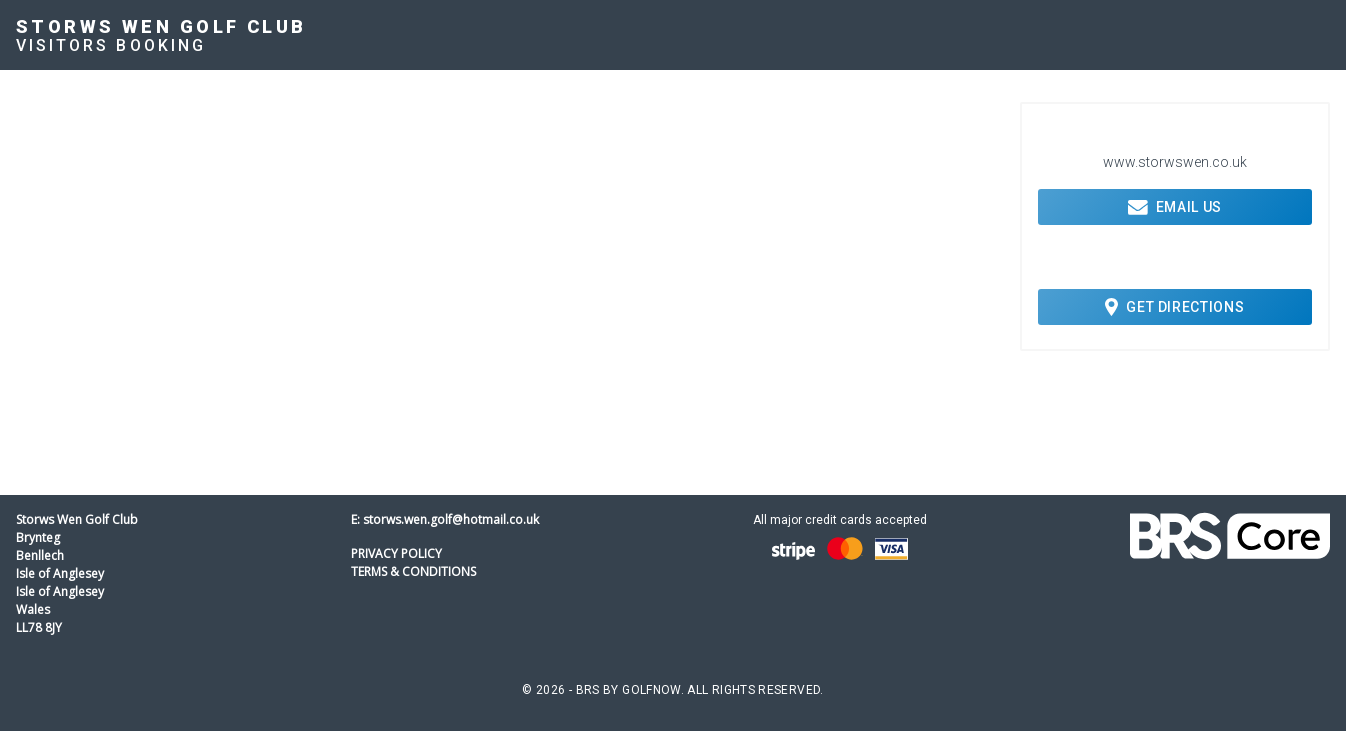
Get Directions (1174, 307)
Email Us (1175, 207)
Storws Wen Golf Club (161, 26)
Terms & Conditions (413, 571)
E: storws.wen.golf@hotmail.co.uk (445, 519)
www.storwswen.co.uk (1175, 162)
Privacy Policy (396, 553)
